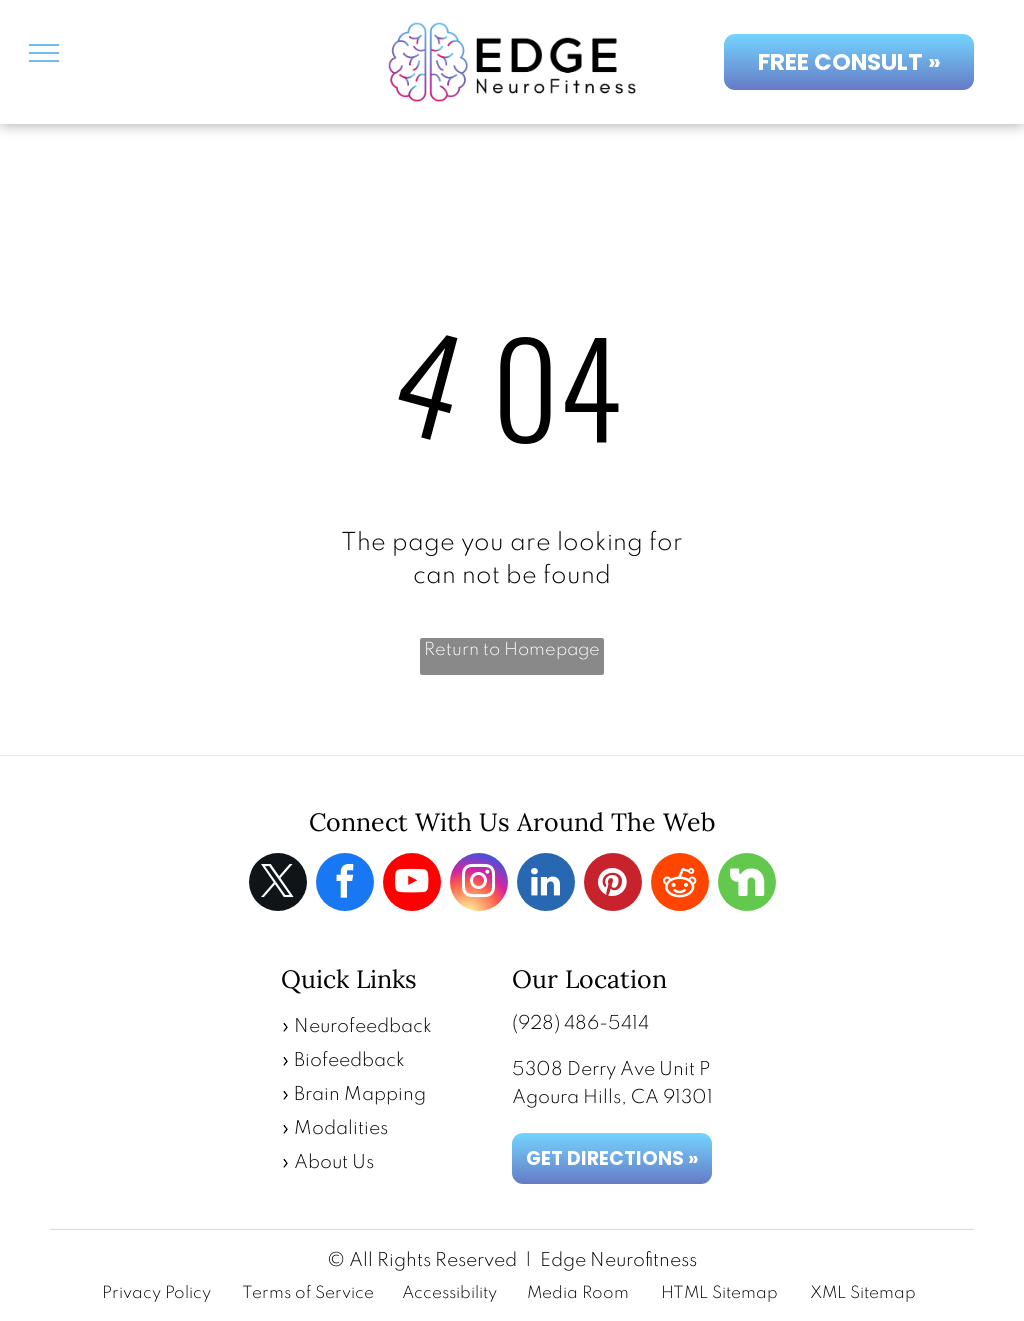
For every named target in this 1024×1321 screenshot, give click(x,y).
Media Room (578, 1293)
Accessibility (449, 1293)
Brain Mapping (360, 1094)
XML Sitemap (863, 1293)
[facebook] (345, 884)
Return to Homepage (512, 650)
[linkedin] (546, 884)
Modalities (341, 1128)
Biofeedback (349, 1060)
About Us (334, 1162)
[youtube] (412, 884)
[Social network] (747, 884)
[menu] (44, 53)
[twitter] (278, 884)
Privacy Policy (156, 1293)
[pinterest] (613, 884)
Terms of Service (308, 1293)
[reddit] (680, 884)
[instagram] (479, 884)
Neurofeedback (363, 1026)
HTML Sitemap (719, 1293)
